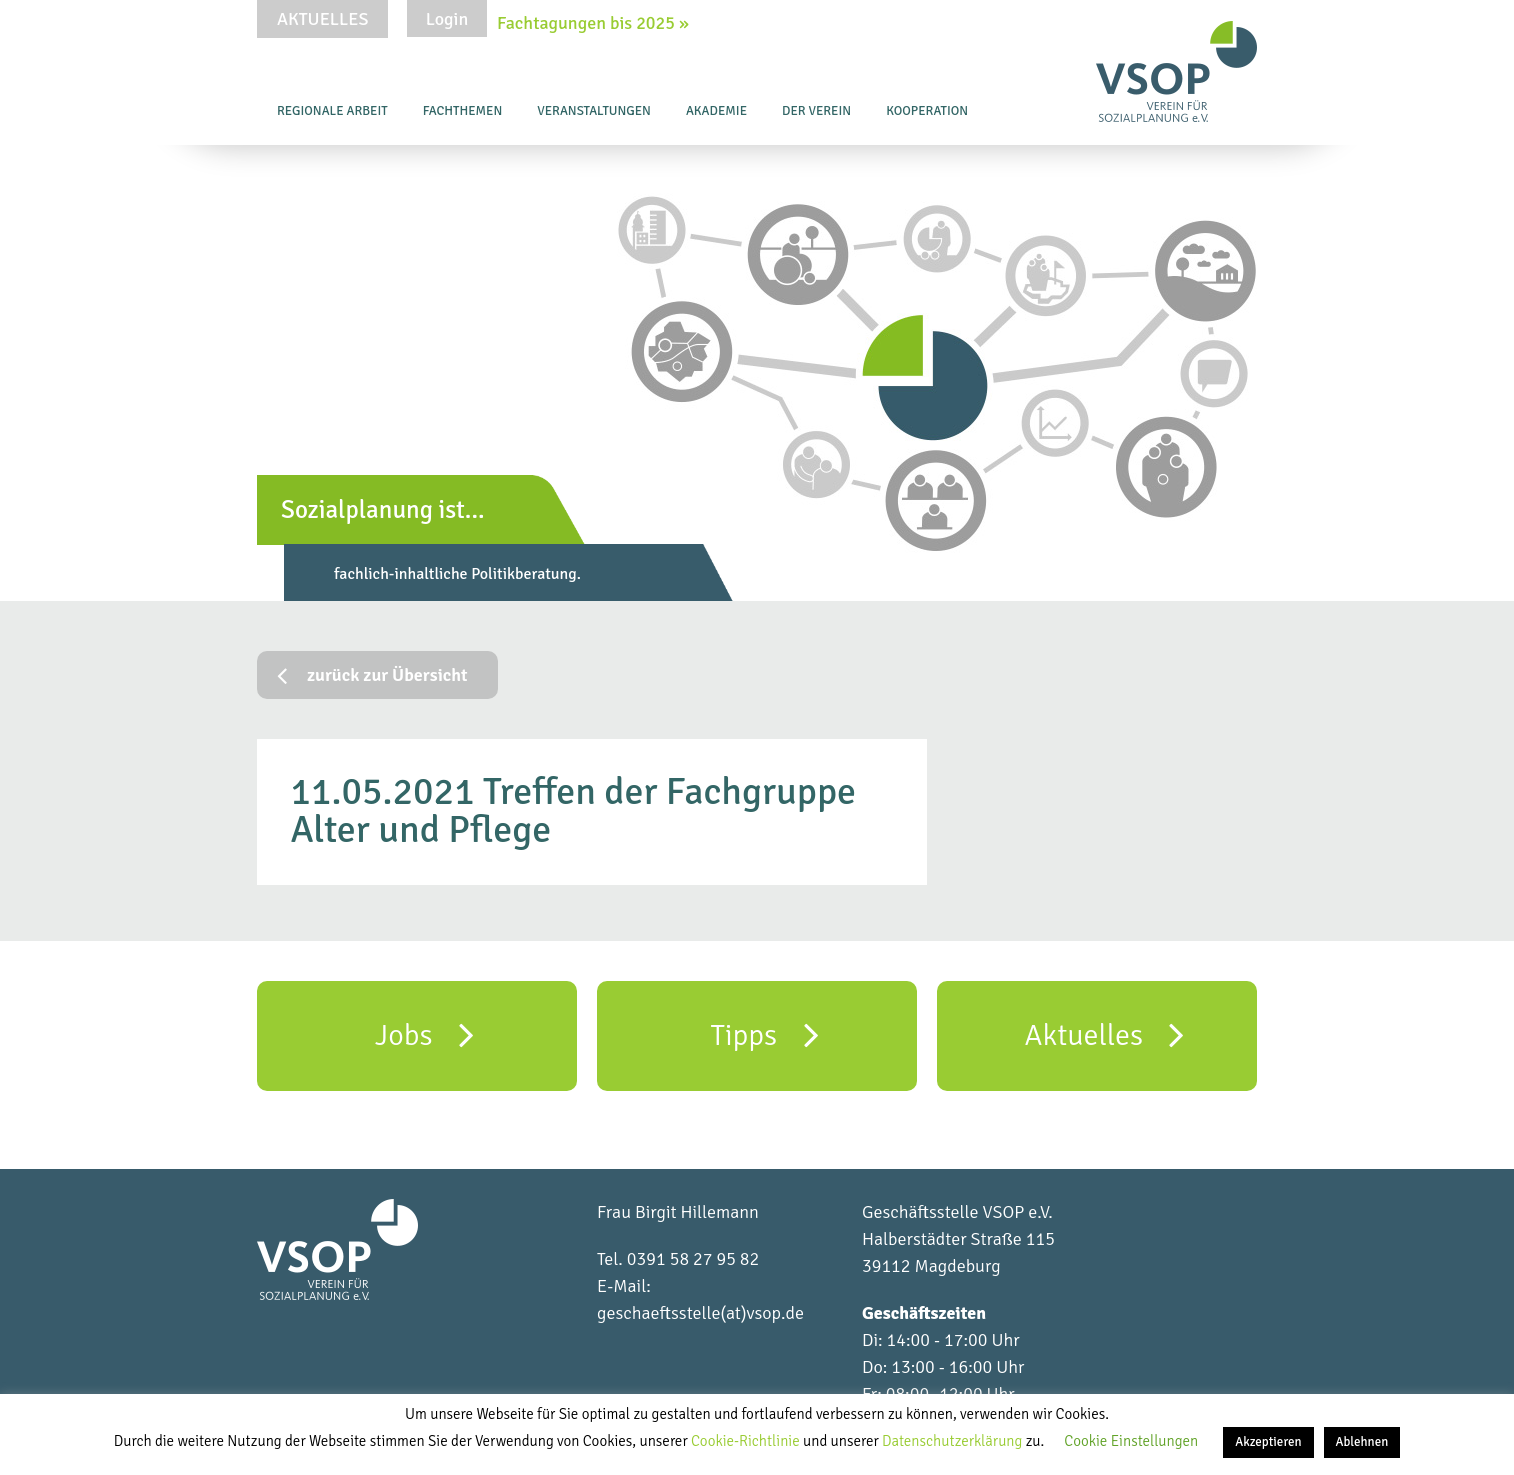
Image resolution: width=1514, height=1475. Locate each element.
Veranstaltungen (594, 111)
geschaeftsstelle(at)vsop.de (700, 1313)
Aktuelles (322, 19)
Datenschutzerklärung (954, 1441)
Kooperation (927, 111)
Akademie (716, 111)
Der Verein (816, 111)
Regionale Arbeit (332, 111)
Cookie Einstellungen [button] (1131, 1441)
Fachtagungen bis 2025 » (593, 23)
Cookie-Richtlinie (747, 1441)
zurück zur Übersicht (372, 675)
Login (447, 19)
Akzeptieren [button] (1268, 1442)
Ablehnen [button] (1362, 1442)
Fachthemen (463, 111)
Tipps (764, 1034)
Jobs (424, 1034)
